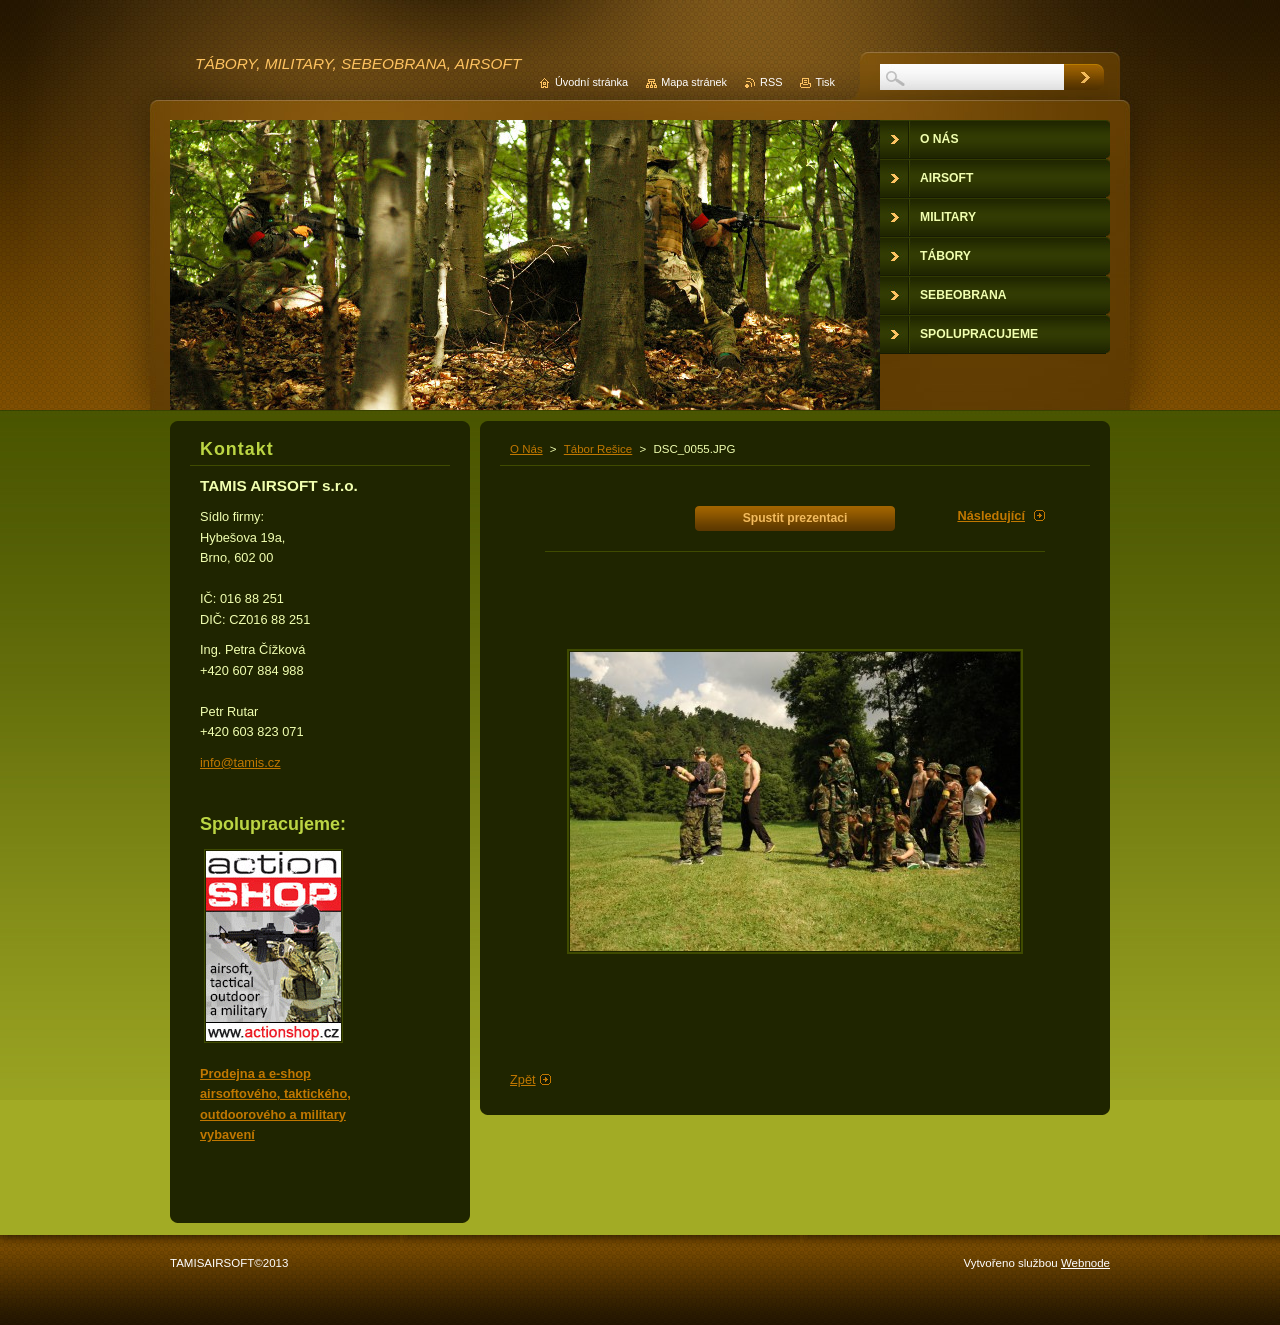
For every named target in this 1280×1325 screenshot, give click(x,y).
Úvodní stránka (591, 82)
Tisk (825, 82)
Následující (991, 515)
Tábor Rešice (598, 449)
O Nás (526, 449)
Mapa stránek (694, 82)
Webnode (1085, 1263)
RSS (771, 82)
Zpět (523, 1079)
